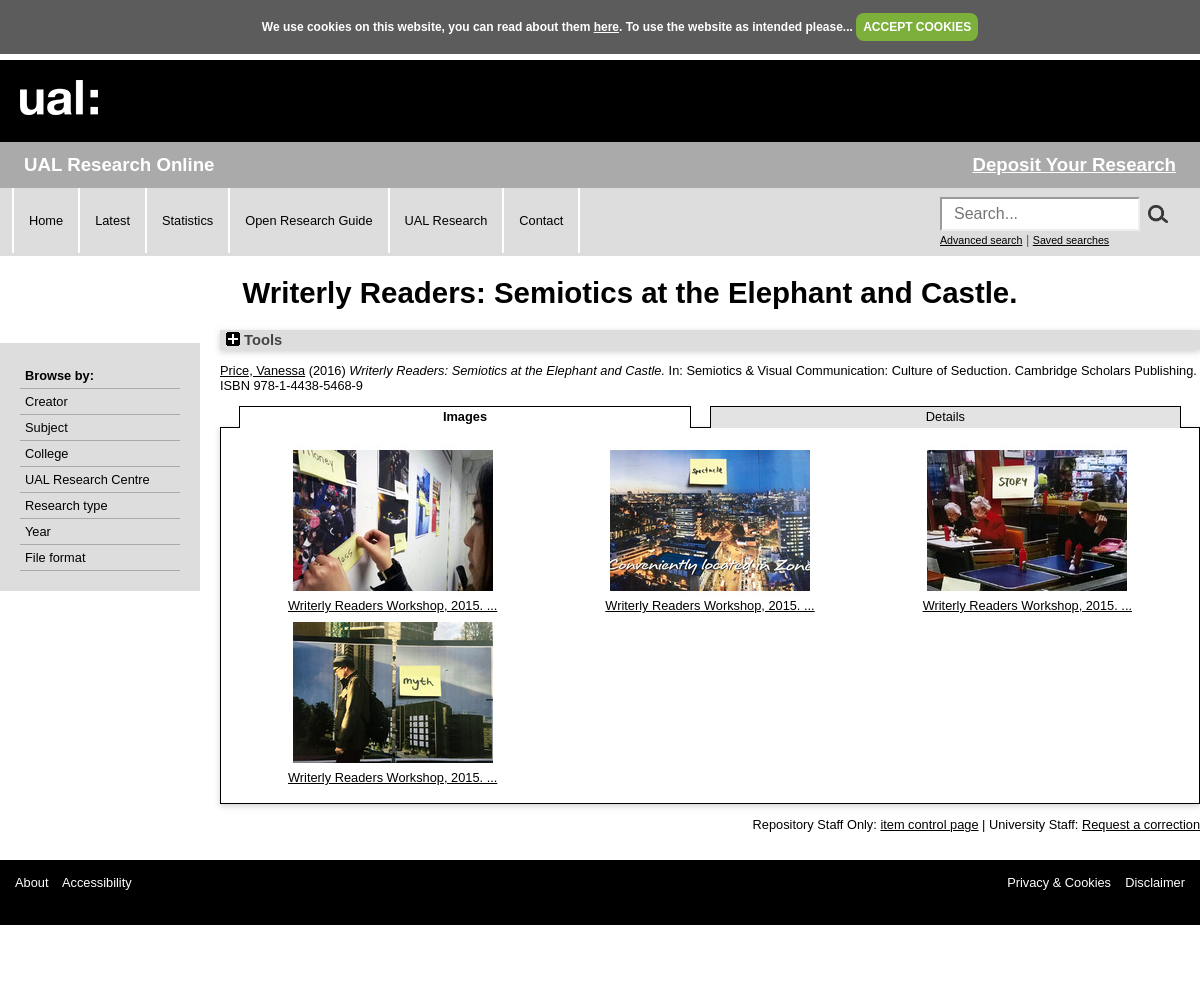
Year (38, 531)
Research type (66, 505)
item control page (929, 824)
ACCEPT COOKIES (917, 27)
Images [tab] (465, 416)
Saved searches (1071, 240)
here (606, 27)
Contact (541, 220)
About (31, 882)
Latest (112, 220)
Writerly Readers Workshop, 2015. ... (392, 605)
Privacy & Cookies (1059, 882)
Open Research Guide (308, 220)
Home (46, 220)
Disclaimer (1155, 882)
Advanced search (981, 240)
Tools (254, 340)
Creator (46, 401)
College (46, 453)
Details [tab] (945, 416)
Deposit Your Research (1074, 164)
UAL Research (446, 220)
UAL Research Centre (87, 479)
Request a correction (1141, 824)
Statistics (187, 220)
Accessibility (97, 882)
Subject (46, 427)
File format (55, 557)
